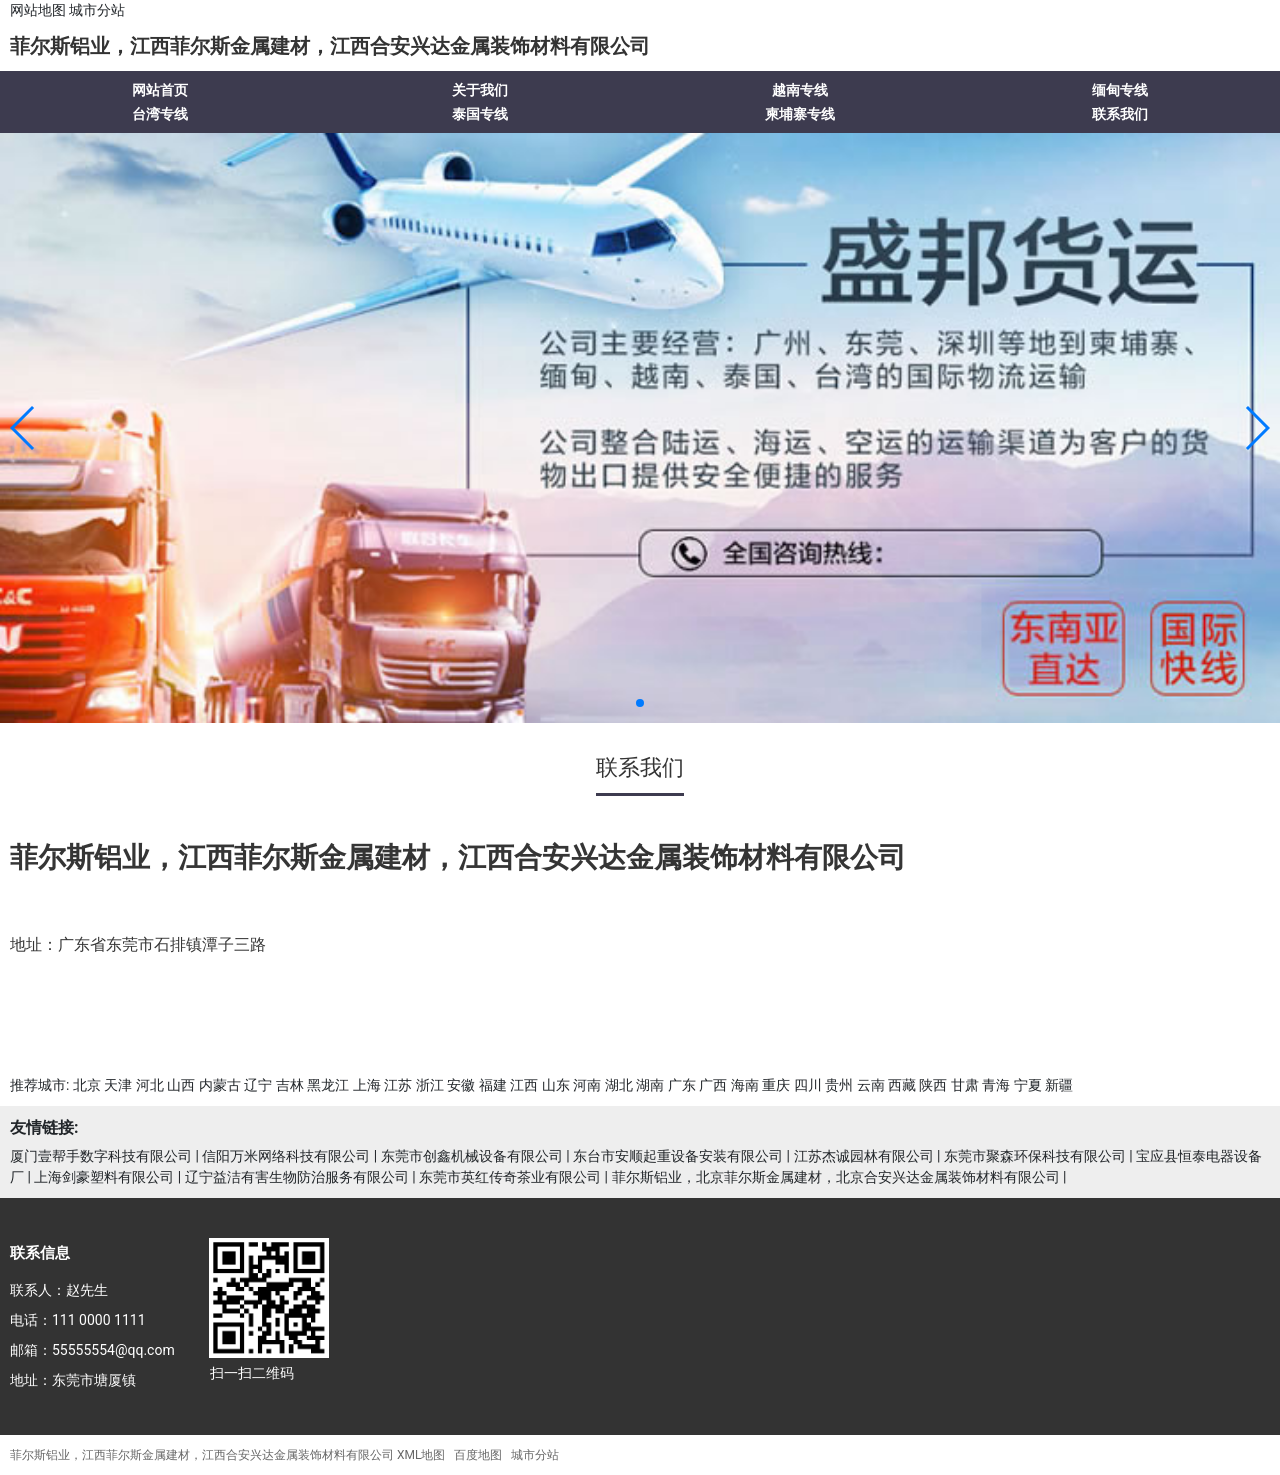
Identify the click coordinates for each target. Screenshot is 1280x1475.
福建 (493, 1085)
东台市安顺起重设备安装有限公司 (678, 1156)
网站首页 (160, 90)
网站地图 (38, 10)
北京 (87, 1085)
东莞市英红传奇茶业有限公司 (510, 1177)
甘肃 (965, 1085)
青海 (996, 1085)
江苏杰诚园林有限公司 (864, 1156)
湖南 (650, 1085)
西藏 (902, 1085)
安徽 (461, 1085)
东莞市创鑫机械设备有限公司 (472, 1156)
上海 (367, 1085)
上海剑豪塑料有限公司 (104, 1177)
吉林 (290, 1085)
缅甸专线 (1120, 90)
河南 (587, 1085)
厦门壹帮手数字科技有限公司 (101, 1156)
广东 (682, 1085)
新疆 (1059, 1085)
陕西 (933, 1085)
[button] (23, 428)
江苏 (398, 1085)
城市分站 (97, 10)
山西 (181, 1085)
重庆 (776, 1085)
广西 (713, 1085)
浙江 (430, 1085)
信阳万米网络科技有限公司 (286, 1156)
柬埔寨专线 (800, 114)
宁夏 (1028, 1085)
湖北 (619, 1085)
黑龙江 (328, 1085)
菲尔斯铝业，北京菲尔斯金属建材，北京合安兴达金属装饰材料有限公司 (836, 1177)
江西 (524, 1085)
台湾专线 (160, 114)
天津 (118, 1085)
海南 (745, 1085)
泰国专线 (480, 114)
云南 (871, 1085)
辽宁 (258, 1085)
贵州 (839, 1085)
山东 (556, 1085)
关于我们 (480, 90)
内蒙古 (220, 1085)
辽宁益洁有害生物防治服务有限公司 (297, 1177)
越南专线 (800, 90)
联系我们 (1120, 114)
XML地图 (421, 1455)
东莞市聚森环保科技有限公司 (1035, 1156)
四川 (808, 1085)
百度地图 (478, 1455)
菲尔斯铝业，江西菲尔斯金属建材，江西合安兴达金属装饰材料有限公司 (330, 46)
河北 (150, 1085)
